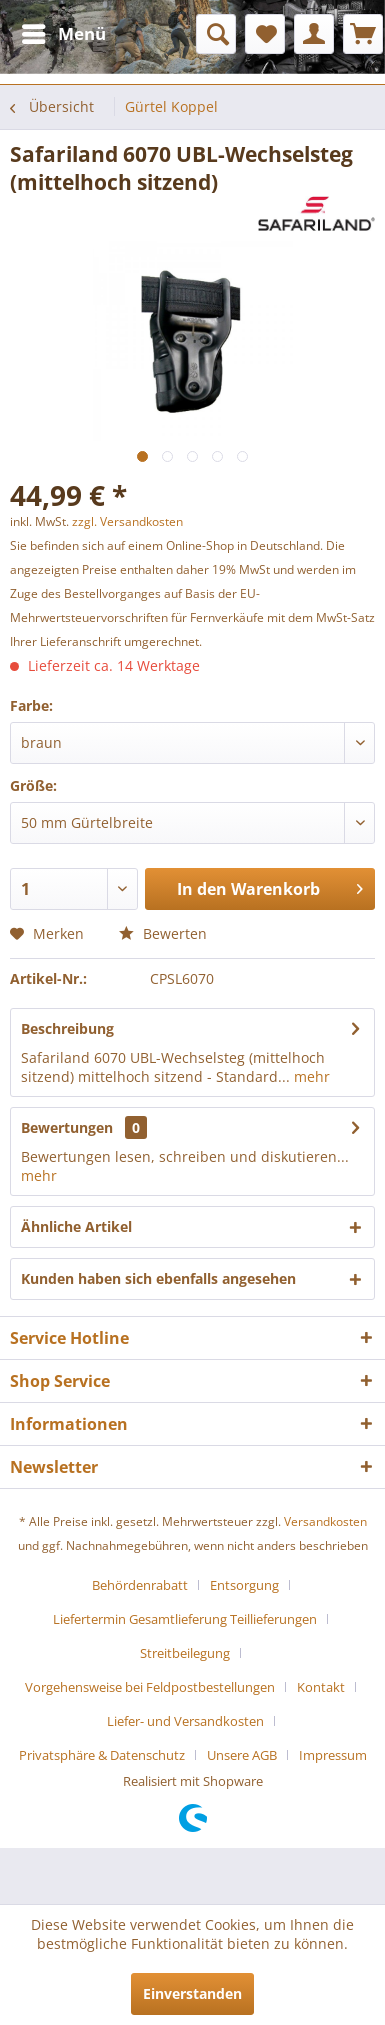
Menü (64, 31)
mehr (310, 1076)
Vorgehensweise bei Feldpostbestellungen (150, 1687)
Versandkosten (325, 1521)
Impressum (333, 1755)
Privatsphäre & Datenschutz (102, 1755)
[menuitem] (63, 34)
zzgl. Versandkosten (127, 521)
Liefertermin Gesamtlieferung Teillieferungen (185, 1619)
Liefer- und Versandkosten (185, 1721)
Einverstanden (192, 1993)
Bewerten (163, 933)
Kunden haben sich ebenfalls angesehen (158, 1278)
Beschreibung (67, 1028)
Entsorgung (244, 1585)
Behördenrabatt (140, 1585)
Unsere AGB (242, 1755)
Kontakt (321, 1687)
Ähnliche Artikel (76, 1226)
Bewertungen (67, 1127)
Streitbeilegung (185, 1653)
